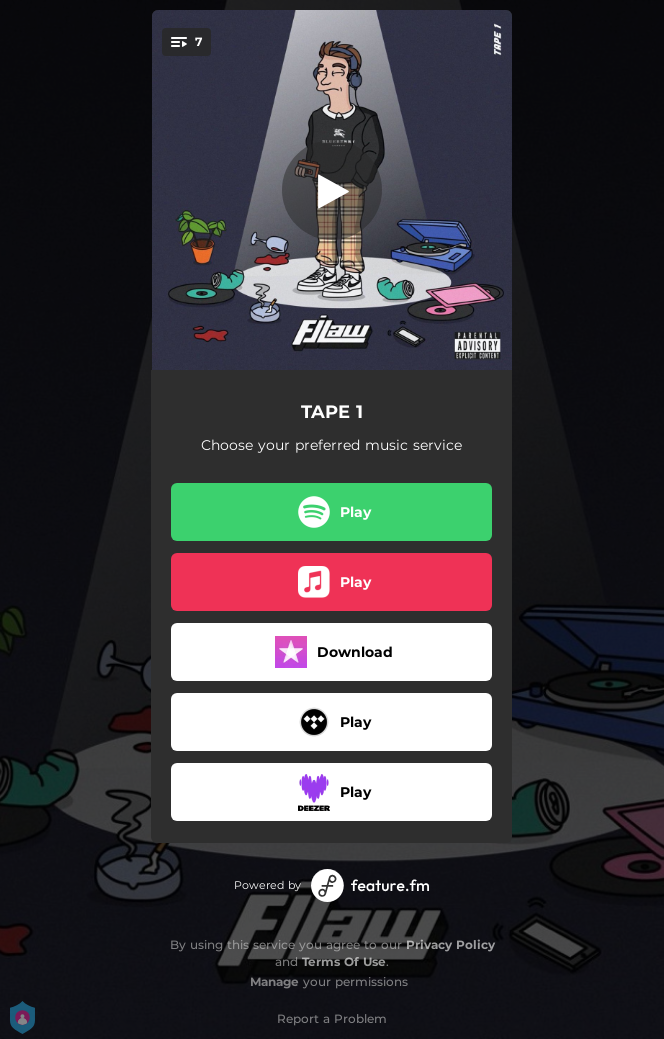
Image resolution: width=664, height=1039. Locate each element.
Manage (274, 981)
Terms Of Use (344, 961)
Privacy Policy (450, 944)
